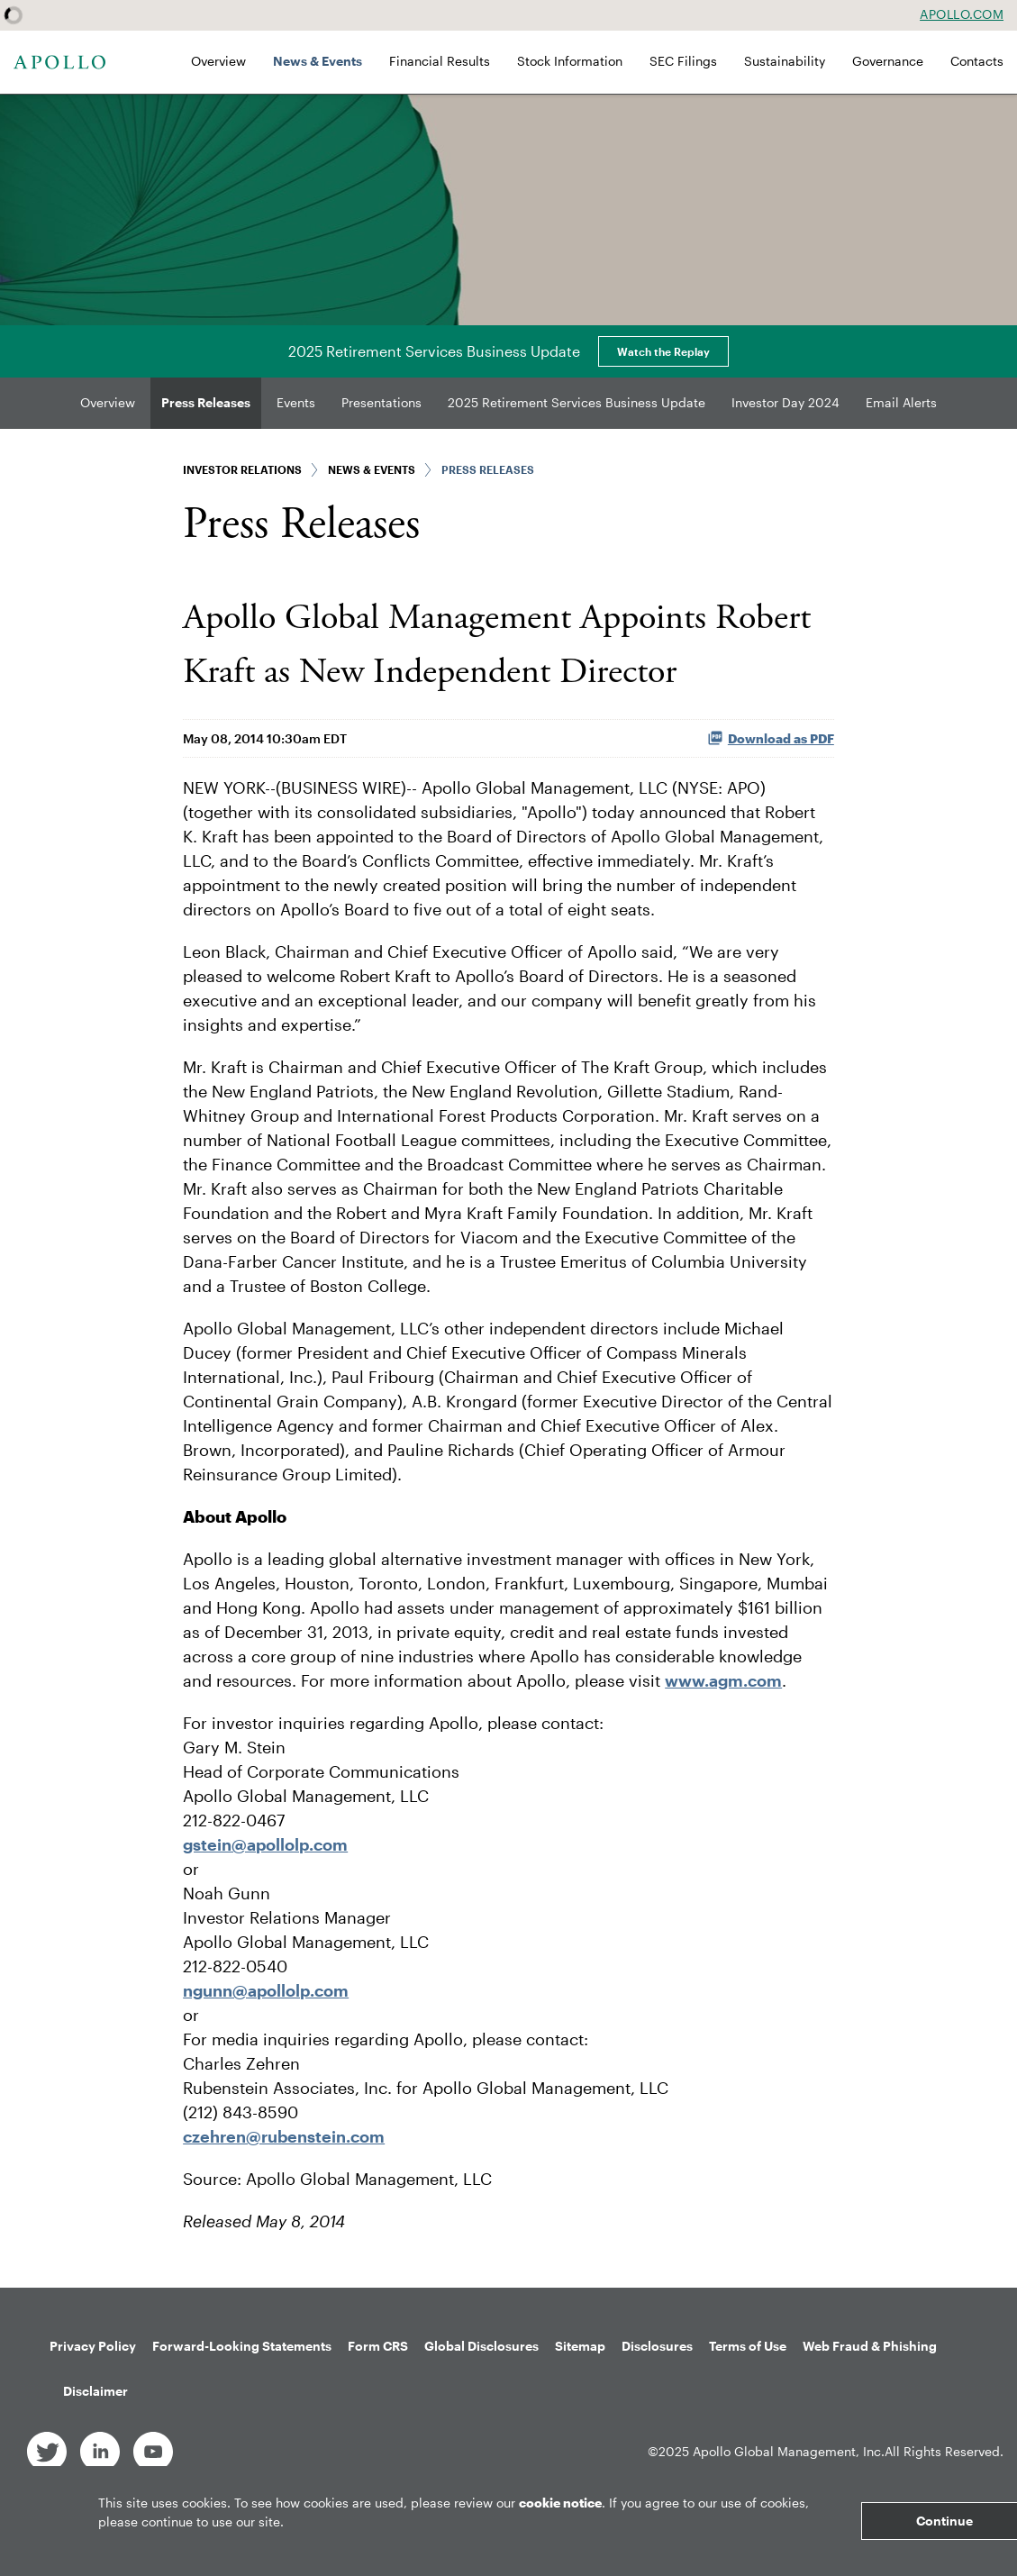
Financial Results (439, 60)
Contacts (976, 60)
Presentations (381, 402)
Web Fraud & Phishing (870, 2345)
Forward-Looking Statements (241, 2345)
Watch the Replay (663, 351)
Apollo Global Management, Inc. (789, 2451)
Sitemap (580, 2345)
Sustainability (784, 60)
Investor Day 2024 (785, 402)
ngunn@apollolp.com (266, 1990)
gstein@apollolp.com (265, 1844)
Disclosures (657, 2345)
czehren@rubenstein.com (284, 2136)
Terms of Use (747, 2345)
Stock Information (569, 60)
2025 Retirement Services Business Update (576, 402)
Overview (218, 60)
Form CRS (378, 2345)
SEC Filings (683, 60)
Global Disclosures (481, 2345)
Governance (887, 60)
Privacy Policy (93, 2345)
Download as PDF (770, 738)
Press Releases (205, 402)
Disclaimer (95, 2391)
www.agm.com (723, 1680)
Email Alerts (901, 402)
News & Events (317, 60)
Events (296, 402)
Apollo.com (961, 14)
